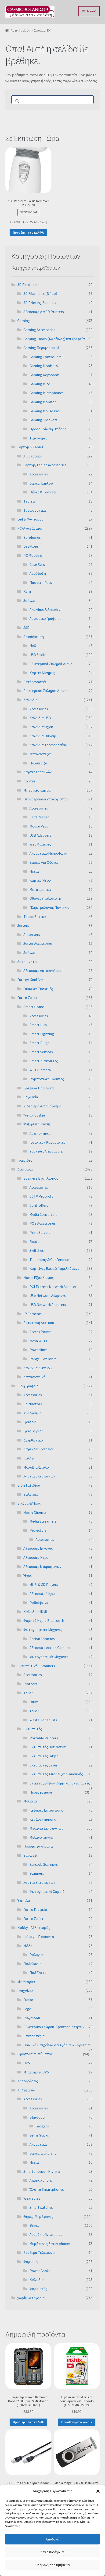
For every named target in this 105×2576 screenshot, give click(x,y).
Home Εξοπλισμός (38, 1277)
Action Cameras (42, 1638)
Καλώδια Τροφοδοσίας (48, 744)
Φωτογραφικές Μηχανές (42, 1629)
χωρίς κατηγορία (31, 2297)
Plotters (30, 1683)
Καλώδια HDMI (35, 1611)
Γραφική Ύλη (33, 1431)
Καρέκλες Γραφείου (38, 1449)
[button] (98, 2491)
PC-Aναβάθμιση (30, 528)
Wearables (31, 2198)
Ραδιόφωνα (38, 1602)
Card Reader (39, 817)
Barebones (32, 537)
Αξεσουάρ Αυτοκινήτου (42, 970)
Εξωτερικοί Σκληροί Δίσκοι (51, 663)
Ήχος (27, 1575)
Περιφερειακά (40, 1792)
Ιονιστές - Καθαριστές (47, 1142)
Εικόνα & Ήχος (29, 1503)
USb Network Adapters (47, 1295)
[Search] (53, 100)
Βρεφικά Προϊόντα (38, 1088)
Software (30, 600)
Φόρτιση (30, 2261)
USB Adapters (40, 835)
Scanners (36, 1873)
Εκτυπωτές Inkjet (43, 1756)
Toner (28, 1693)
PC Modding (32, 555)
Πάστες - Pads (40, 582)
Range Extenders (43, 1358)
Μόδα (28, 1945)
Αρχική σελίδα (20, 30)
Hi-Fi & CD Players (43, 1584)
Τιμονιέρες (38, 438)
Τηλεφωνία (26, 2090)
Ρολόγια (36, 1954)
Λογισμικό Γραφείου (45, 618)
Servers (23, 925)
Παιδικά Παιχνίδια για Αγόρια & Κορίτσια (56, 2045)
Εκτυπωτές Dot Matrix (47, 1747)
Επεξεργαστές (35, 681)
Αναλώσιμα (32, 1413)
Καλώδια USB (40, 717)
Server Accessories (38, 943)
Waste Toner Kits (43, 1720)
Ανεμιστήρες (39, 1133)
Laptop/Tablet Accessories (44, 465)
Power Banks (39, 2270)
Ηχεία (34, 871)
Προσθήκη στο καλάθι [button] (28, 233)
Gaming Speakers (43, 419)
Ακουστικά (38, 2144)
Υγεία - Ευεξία (34, 1115)
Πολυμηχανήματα (38, 1846)
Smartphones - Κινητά (41, 2171)
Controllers (38, 1205)
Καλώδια (30, 699)
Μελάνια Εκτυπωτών (46, 1828)
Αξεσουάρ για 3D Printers (43, 311)
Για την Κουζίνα (30, 979)
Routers (35, 1241)
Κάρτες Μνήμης (42, 672)
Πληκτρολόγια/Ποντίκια (49, 907)
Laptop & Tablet (30, 447)
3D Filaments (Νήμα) (40, 293)
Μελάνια (30, 1801)
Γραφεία (29, 1422)
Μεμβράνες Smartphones (50, 2243)
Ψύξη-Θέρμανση (36, 1124)
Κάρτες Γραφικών (37, 772)
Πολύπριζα (38, 763)
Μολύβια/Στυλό (36, 1467)
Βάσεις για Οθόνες (43, 862)
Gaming (23, 320)
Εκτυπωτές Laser (43, 1765)
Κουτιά (29, 781)
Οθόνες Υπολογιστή (45, 898)
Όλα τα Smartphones (46, 2189)
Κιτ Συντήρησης (42, 1819)
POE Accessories (42, 1223)
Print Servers (39, 1232)
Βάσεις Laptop (41, 483)
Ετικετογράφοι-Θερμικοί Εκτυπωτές (59, 1783)
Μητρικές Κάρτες (37, 790)
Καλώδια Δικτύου (37, 1368)
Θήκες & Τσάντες (43, 492)
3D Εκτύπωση (28, 284)
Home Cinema (34, 1512)
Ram (27, 591)
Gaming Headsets (43, 365)
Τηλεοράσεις (27, 2081)
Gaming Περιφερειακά (41, 347)
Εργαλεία (30, 1097)
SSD (26, 627)
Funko (28, 1999)
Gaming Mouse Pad (44, 411)
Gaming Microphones (46, 392)
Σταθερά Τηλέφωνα (39, 2252)
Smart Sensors (41, 1051)
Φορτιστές (38, 2288)
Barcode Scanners (43, 1864)
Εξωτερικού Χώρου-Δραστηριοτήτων (53, 2026)
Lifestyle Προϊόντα (38, 1936)
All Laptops (32, 456)
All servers (31, 934)
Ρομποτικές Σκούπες (46, 1079)
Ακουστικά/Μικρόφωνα (48, 853)
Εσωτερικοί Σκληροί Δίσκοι (45, 690)
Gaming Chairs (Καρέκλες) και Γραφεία (54, 338)
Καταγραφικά (34, 1376)
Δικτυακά (25, 1169)
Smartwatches (41, 2207)
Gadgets (42, 2126)
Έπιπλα (23, 1900)
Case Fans (37, 564)
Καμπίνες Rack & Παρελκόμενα (54, 1268)
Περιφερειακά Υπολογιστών (45, 799)
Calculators (32, 1404)
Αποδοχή (52, 2539)
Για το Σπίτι (27, 997)
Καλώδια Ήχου (41, 726)
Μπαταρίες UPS (36, 2072)
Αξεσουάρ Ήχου (36, 1557)
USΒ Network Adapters (47, 1304)
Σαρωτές (30, 1855)
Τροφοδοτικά (34, 510)
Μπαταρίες (26, 1981)
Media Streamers (42, 1521)
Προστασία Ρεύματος (35, 2054)
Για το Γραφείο (35, 1909)
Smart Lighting (41, 1033)
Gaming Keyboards (44, 374)
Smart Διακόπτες (43, 1061)
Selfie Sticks (39, 2135)
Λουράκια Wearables (45, 2234)
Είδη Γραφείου (28, 1386)
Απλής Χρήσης (40, 2180)
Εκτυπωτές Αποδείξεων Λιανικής (56, 1774)
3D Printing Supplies (39, 302)
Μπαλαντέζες (40, 754)
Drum (33, 1701)
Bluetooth (37, 2117)
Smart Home (33, 1006)
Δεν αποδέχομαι (52, 2552)
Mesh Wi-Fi (38, 1340)
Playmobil (31, 2018)
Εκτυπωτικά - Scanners (36, 1665)
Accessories (38, 474)
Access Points (40, 1331)
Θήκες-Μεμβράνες (38, 2216)
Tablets (29, 501)
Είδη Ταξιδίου (28, 1485)
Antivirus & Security (44, 609)
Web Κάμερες (40, 844)
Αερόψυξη (37, 573)
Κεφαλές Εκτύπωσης (46, 1810)
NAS (32, 645)
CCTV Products (41, 1196)
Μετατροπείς (40, 889)
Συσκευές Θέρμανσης (46, 1151)
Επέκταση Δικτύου (38, 1322)
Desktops (31, 546)
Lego (27, 2008)
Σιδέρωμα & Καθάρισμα (42, 1106)
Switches (36, 1250)
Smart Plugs (39, 1042)
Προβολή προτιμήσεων (52, 2565)
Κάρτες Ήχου (40, 880)
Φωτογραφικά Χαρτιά (47, 1891)
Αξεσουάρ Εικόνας (38, 1548)
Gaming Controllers (45, 356)
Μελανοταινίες (41, 1837)
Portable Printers (43, 1738)
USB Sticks (37, 654)
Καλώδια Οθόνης (43, 736)
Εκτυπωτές (32, 1729)
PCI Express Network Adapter (52, 1286)
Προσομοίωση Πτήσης (47, 429)
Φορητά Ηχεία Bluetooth (43, 1620)
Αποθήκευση (33, 636)
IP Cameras (32, 1313)
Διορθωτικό (33, 1440)
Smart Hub (38, 1024)
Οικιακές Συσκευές (38, 988)
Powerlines (38, 1349)
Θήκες (34, 2225)
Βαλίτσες (30, 1494)
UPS (26, 2063)
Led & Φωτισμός (30, 519)
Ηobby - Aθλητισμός (33, 1927)
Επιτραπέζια (34, 2036)
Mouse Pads (38, 826)
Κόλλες (29, 1458)
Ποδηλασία (32, 1963)
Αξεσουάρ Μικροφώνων (42, 1566)
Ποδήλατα (38, 1972)
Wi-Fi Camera (40, 1069)
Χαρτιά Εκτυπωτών (39, 1476)
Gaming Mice (39, 384)
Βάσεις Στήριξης (42, 2153)
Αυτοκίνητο (27, 961)
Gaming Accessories (39, 329)
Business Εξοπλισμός (40, 1178)
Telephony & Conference (49, 1259)
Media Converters (43, 1214)
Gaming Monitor (42, 402)
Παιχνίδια (25, 1990)
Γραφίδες (24, 1160)
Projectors (38, 1530)
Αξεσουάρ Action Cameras (50, 1647)
